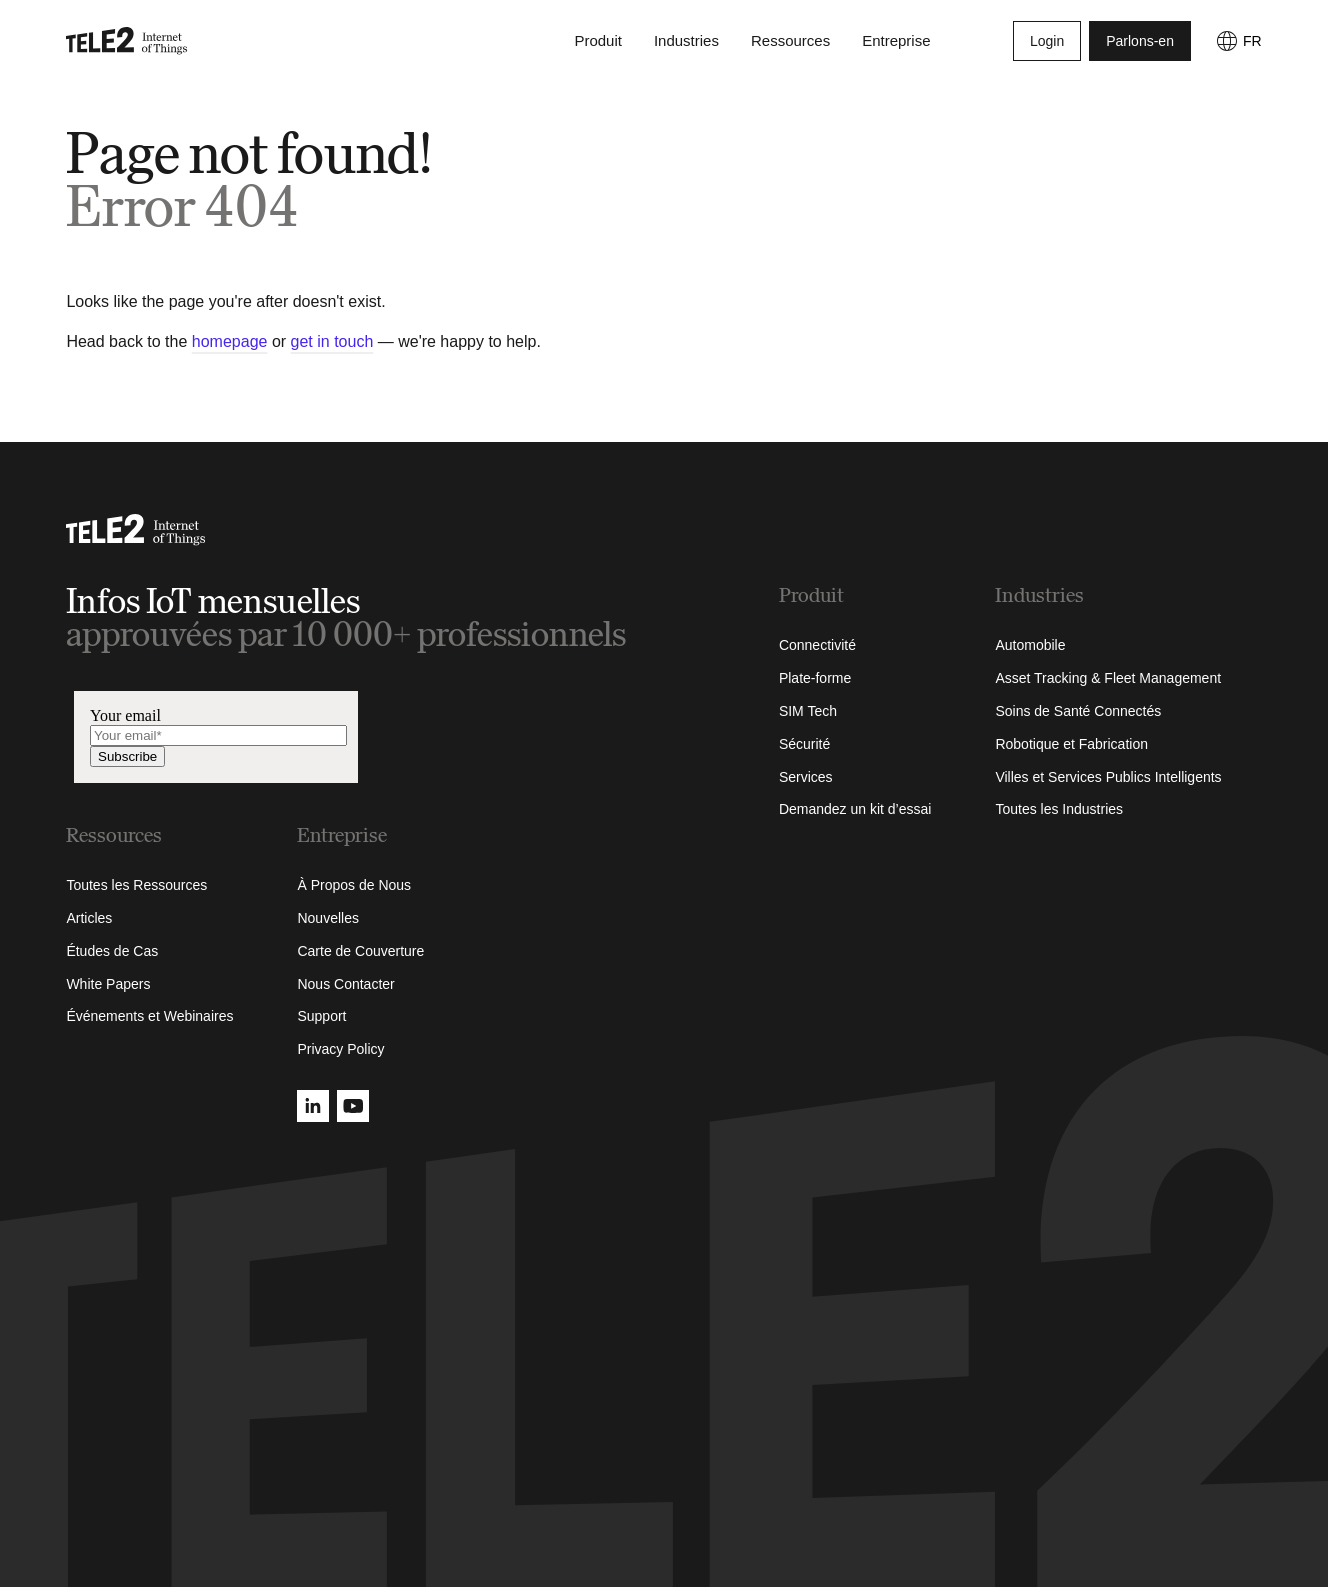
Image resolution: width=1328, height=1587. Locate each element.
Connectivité (817, 645)
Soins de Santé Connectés (1078, 711)
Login (1047, 44)
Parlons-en (1140, 44)
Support (321, 1016)
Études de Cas (112, 951)
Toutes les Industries (1059, 809)
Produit (598, 43)
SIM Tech (808, 711)
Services (806, 777)
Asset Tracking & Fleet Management (1108, 678)
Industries (686, 43)
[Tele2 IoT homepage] (127, 44)
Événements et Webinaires (149, 1016)
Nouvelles (327, 918)
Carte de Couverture (360, 951)
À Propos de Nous (354, 885)
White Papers (108, 984)
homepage (230, 341)
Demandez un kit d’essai (855, 809)
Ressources (790, 43)
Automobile (1030, 645)
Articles (89, 918)
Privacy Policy (340, 1049)
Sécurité (804, 744)
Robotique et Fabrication (1071, 744)
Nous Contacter (345, 984)
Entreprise (896, 43)
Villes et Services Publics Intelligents (1108, 777)
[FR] (1238, 44)
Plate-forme (815, 678)
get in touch (332, 341)
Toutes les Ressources (136, 885)
